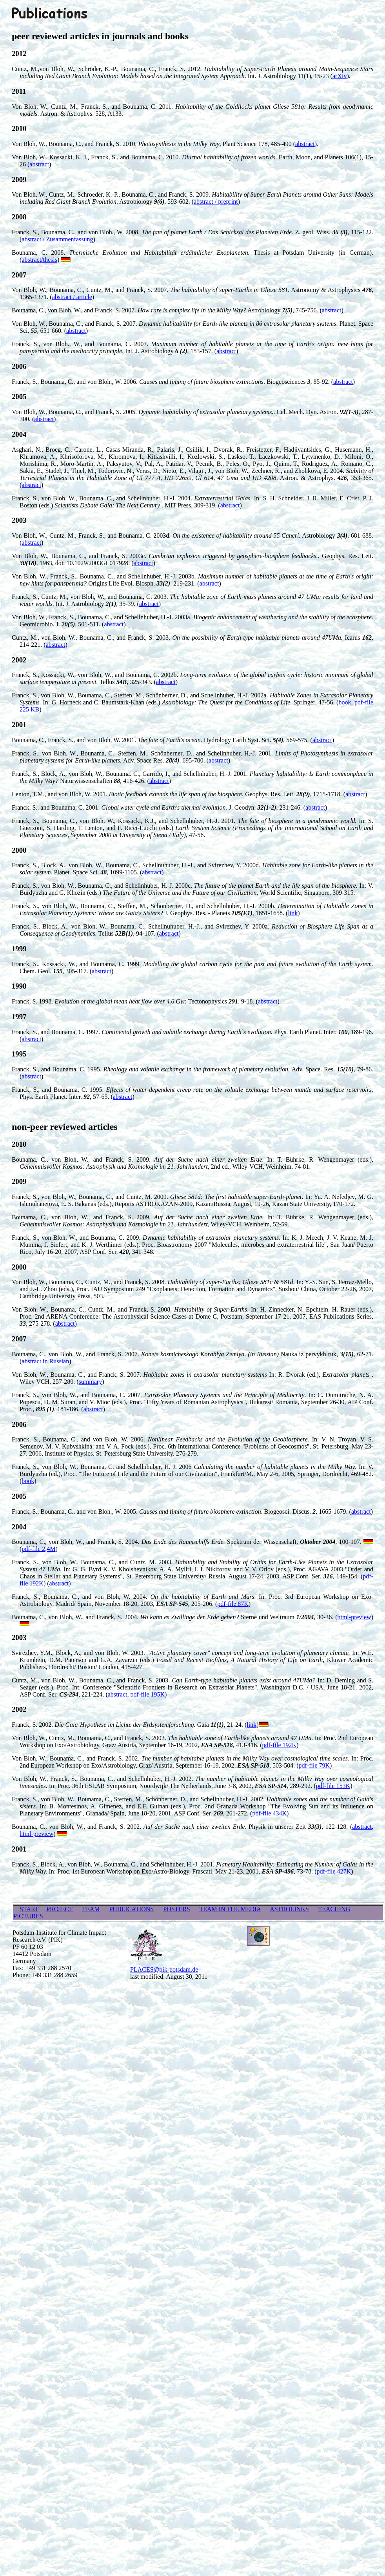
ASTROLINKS (289, 1909)
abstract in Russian (45, 1361)
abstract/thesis (39, 259)
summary (90, 1381)
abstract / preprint (216, 201)
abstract (305, 143)
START (29, 1909)
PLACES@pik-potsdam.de (164, 1969)
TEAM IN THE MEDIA (230, 1909)
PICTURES (28, 1916)
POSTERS (176, 1909)
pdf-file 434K (269, 1813)
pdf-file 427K (334, 1871)
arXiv (339, 76)
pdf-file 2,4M (38, 1548)
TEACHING (334, 1909)
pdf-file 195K (148, 1694)
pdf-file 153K (333, 1785)
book (344, 702)
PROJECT (59, 1909)
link (293, 913)
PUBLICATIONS (131, 1909)
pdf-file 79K (314, 1765)
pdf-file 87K (233, 1603)
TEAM (91, 1909)
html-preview (354, 1617)
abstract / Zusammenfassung (57, 239)
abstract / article (72, 297)
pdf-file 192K (279, 1745)
